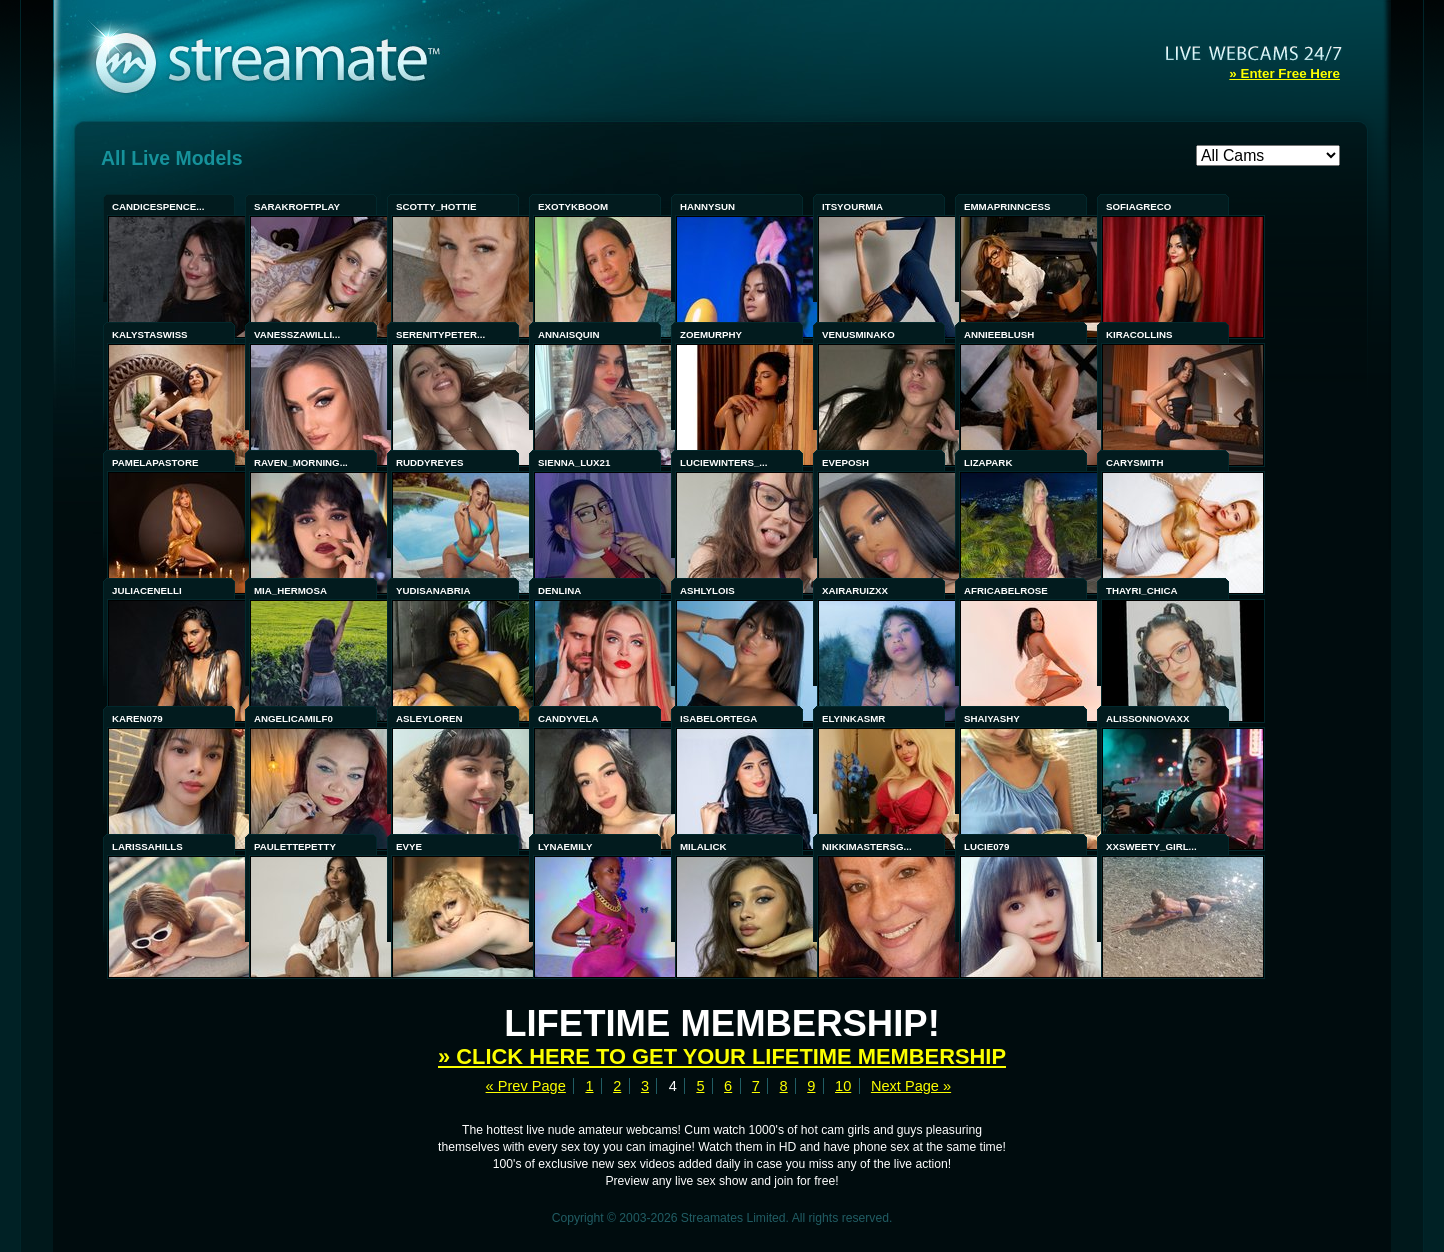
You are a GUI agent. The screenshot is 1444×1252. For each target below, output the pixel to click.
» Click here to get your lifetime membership (722, 1056)
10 (843, 1086)
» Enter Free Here (1284, 73)
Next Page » (911, 1086)
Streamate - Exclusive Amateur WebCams (278, 60)
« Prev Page (526, 1086)
